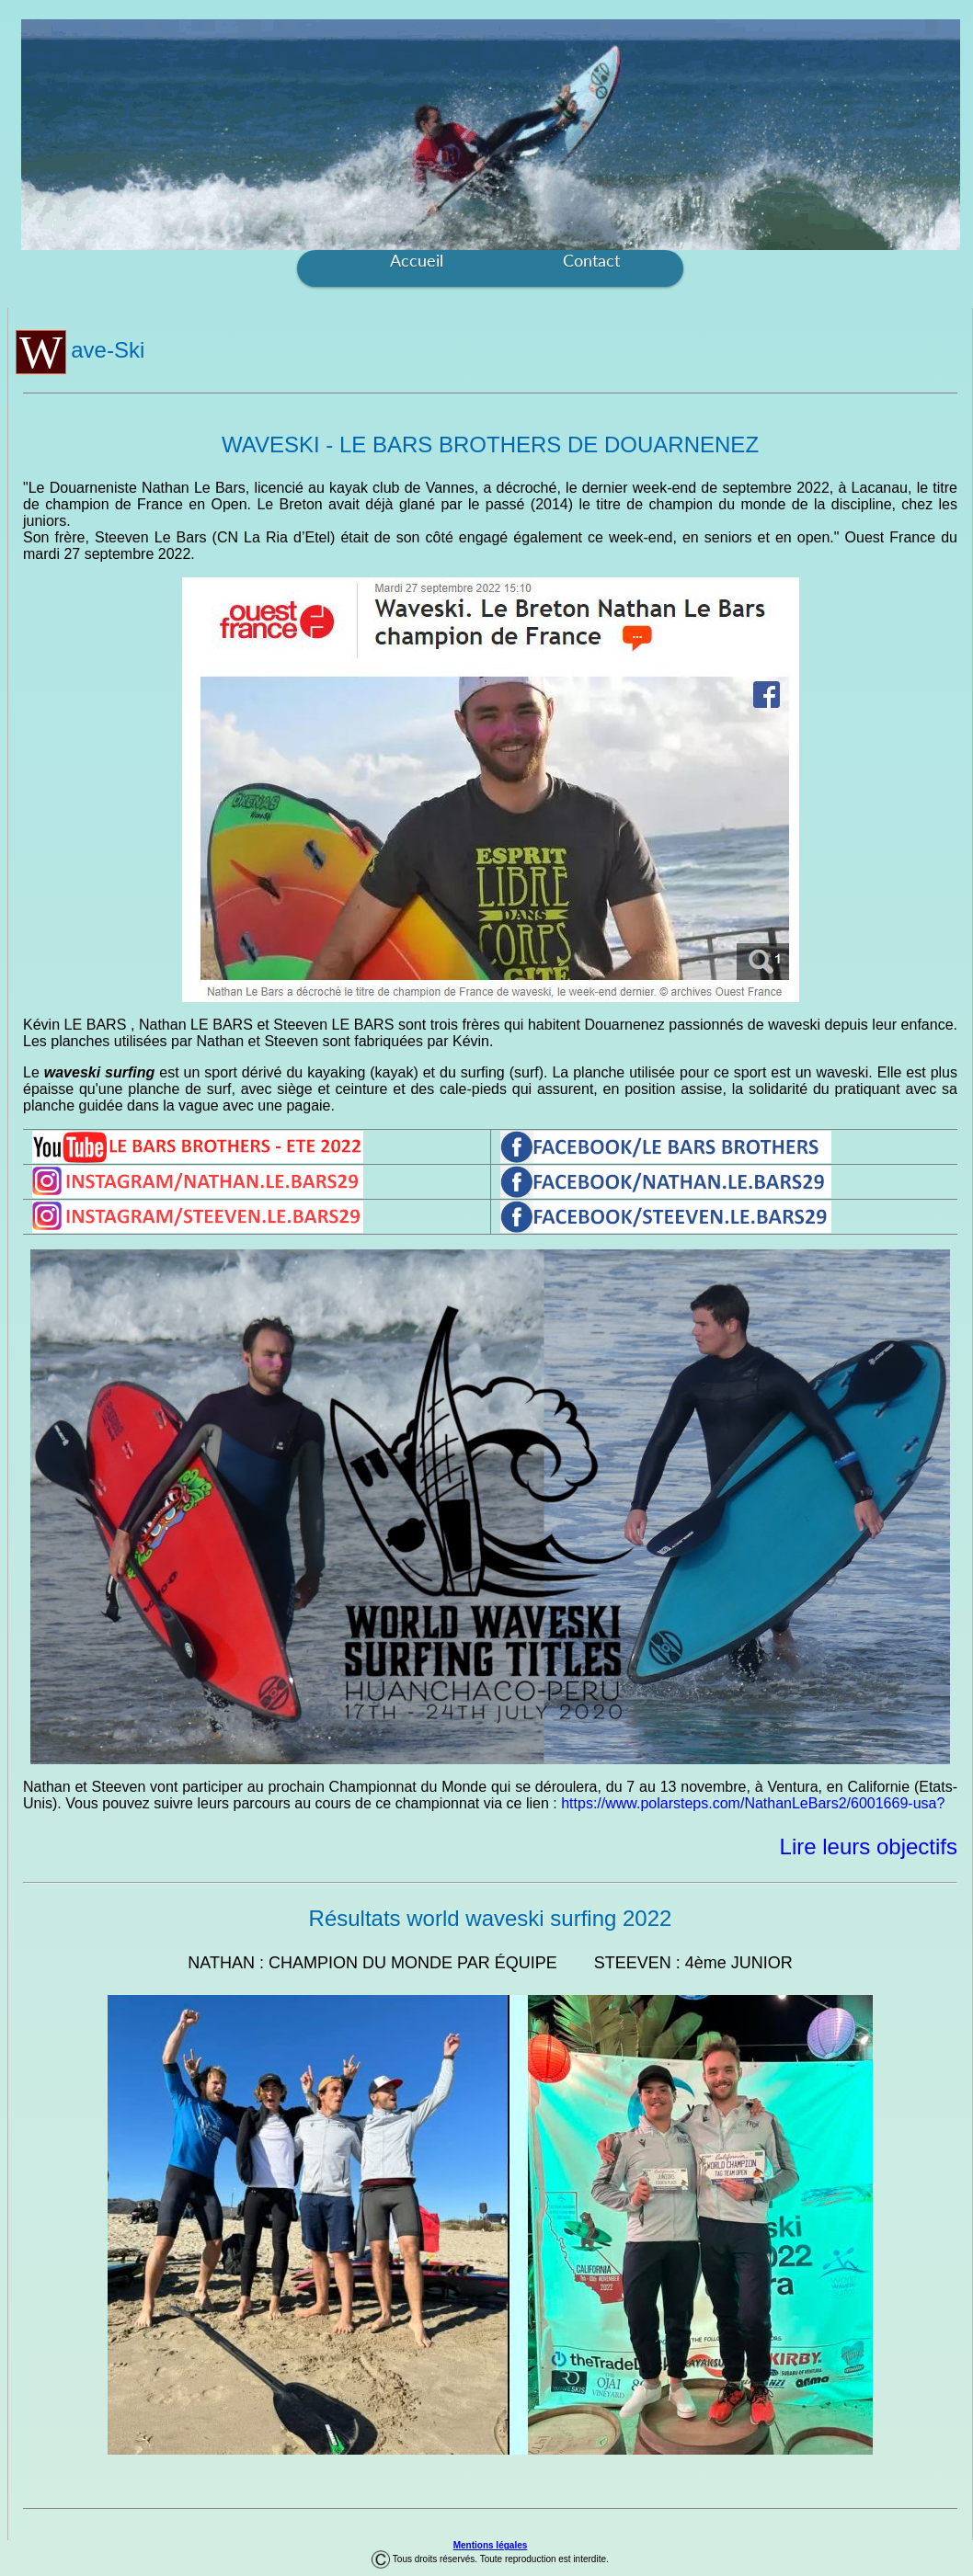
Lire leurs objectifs (868, 1846)
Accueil (416, 260)
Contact (591, 260)
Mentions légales (490, 2545)
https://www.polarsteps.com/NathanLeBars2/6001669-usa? (752, 1803)
